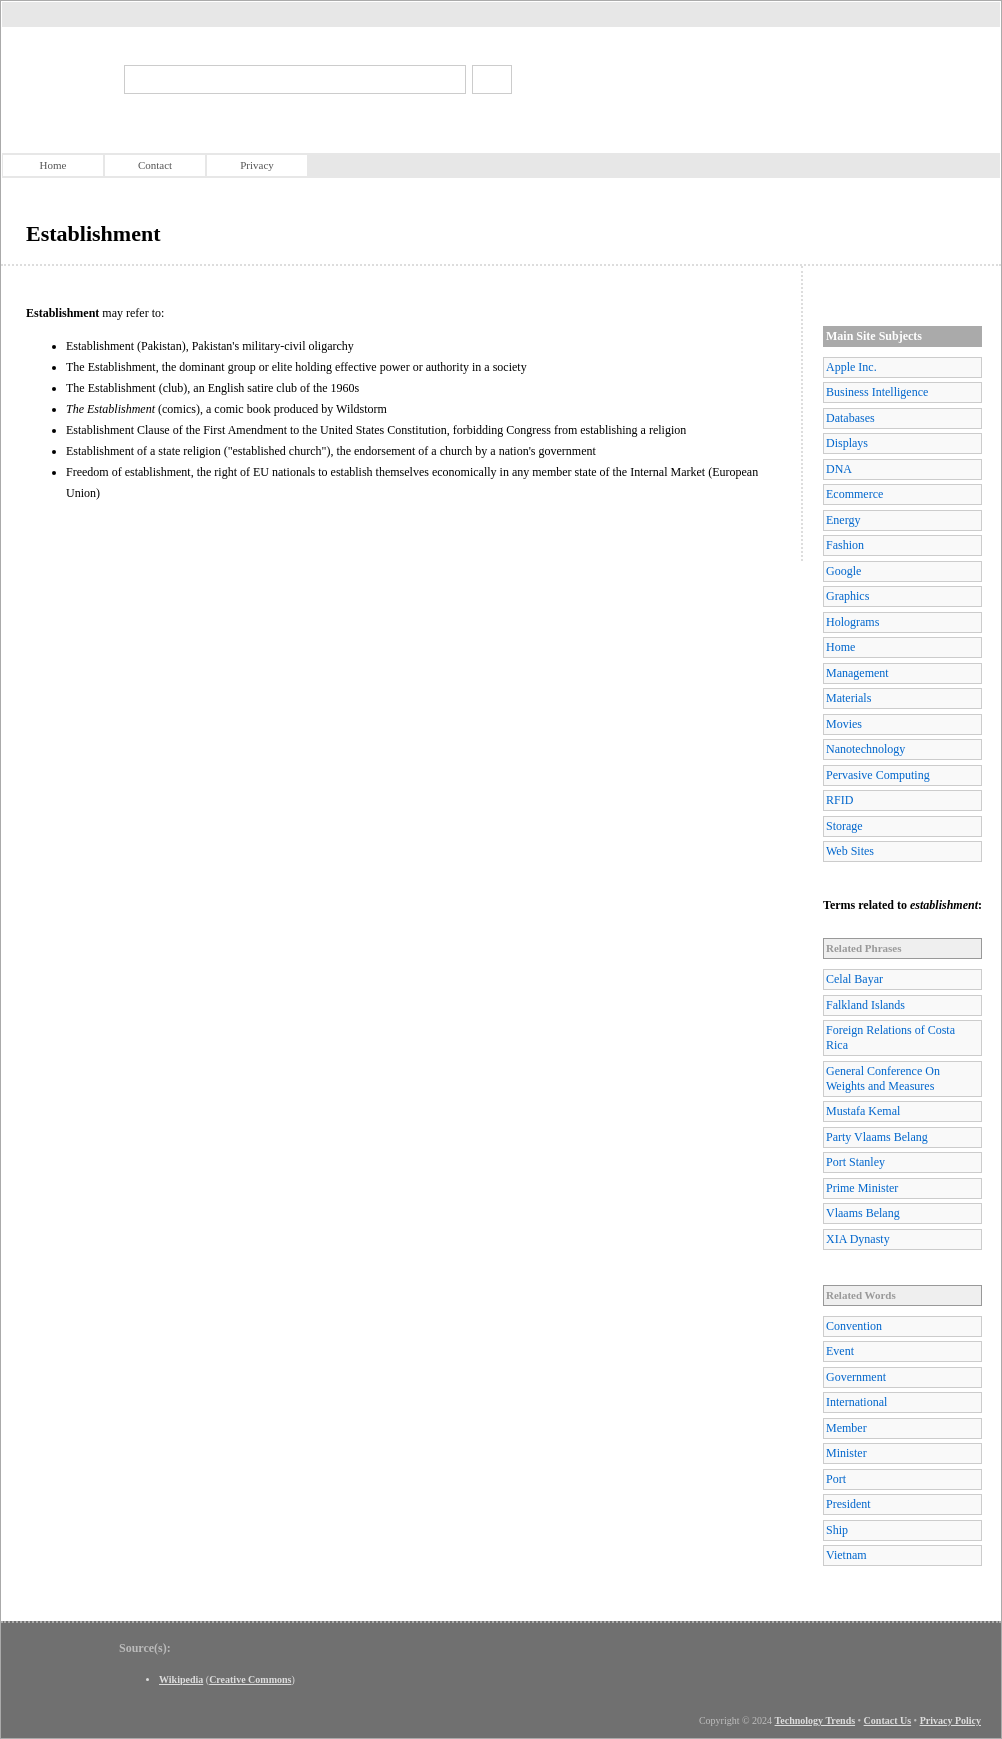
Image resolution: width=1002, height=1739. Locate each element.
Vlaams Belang (863, 1213)
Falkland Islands (865, 1005)
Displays (847, 443)
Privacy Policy (950, 1720)
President (848, 1504)
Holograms (852, 622)
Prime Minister (862, 1188)
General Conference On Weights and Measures (883, 1078)
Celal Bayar (854, 979)
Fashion (845, 545)
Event (840, 1351)
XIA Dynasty (858, 1239)
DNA (839, 469)
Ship (837, 1530)
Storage (844, 826)
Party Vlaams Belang (877, 1137)
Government (856, 1377)
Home (53, 165)
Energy (843, 520)
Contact (155, 165)
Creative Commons (250, 1679)
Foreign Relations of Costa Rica (890, 1037)
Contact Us (888, 1720)
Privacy (257, 165)
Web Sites (850, 851)
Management (857, 673)
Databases (850, 418)
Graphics (847, 596)
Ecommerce (854, 494)
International (856, 1402)
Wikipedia (181, 1679)
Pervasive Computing (878, 775)
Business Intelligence (877, 392)
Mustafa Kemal (863, 1111)
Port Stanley (855, 1162)
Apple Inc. (851, 367)
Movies (844, 724)
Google (843, 571)
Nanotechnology (865, 749)
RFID (839, 800)
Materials (848, 698)
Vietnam (846, 1555)
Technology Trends (815, 1720)
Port (836, 1479)
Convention (854, 1326)
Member (846, 1428)
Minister (846, 1453)
